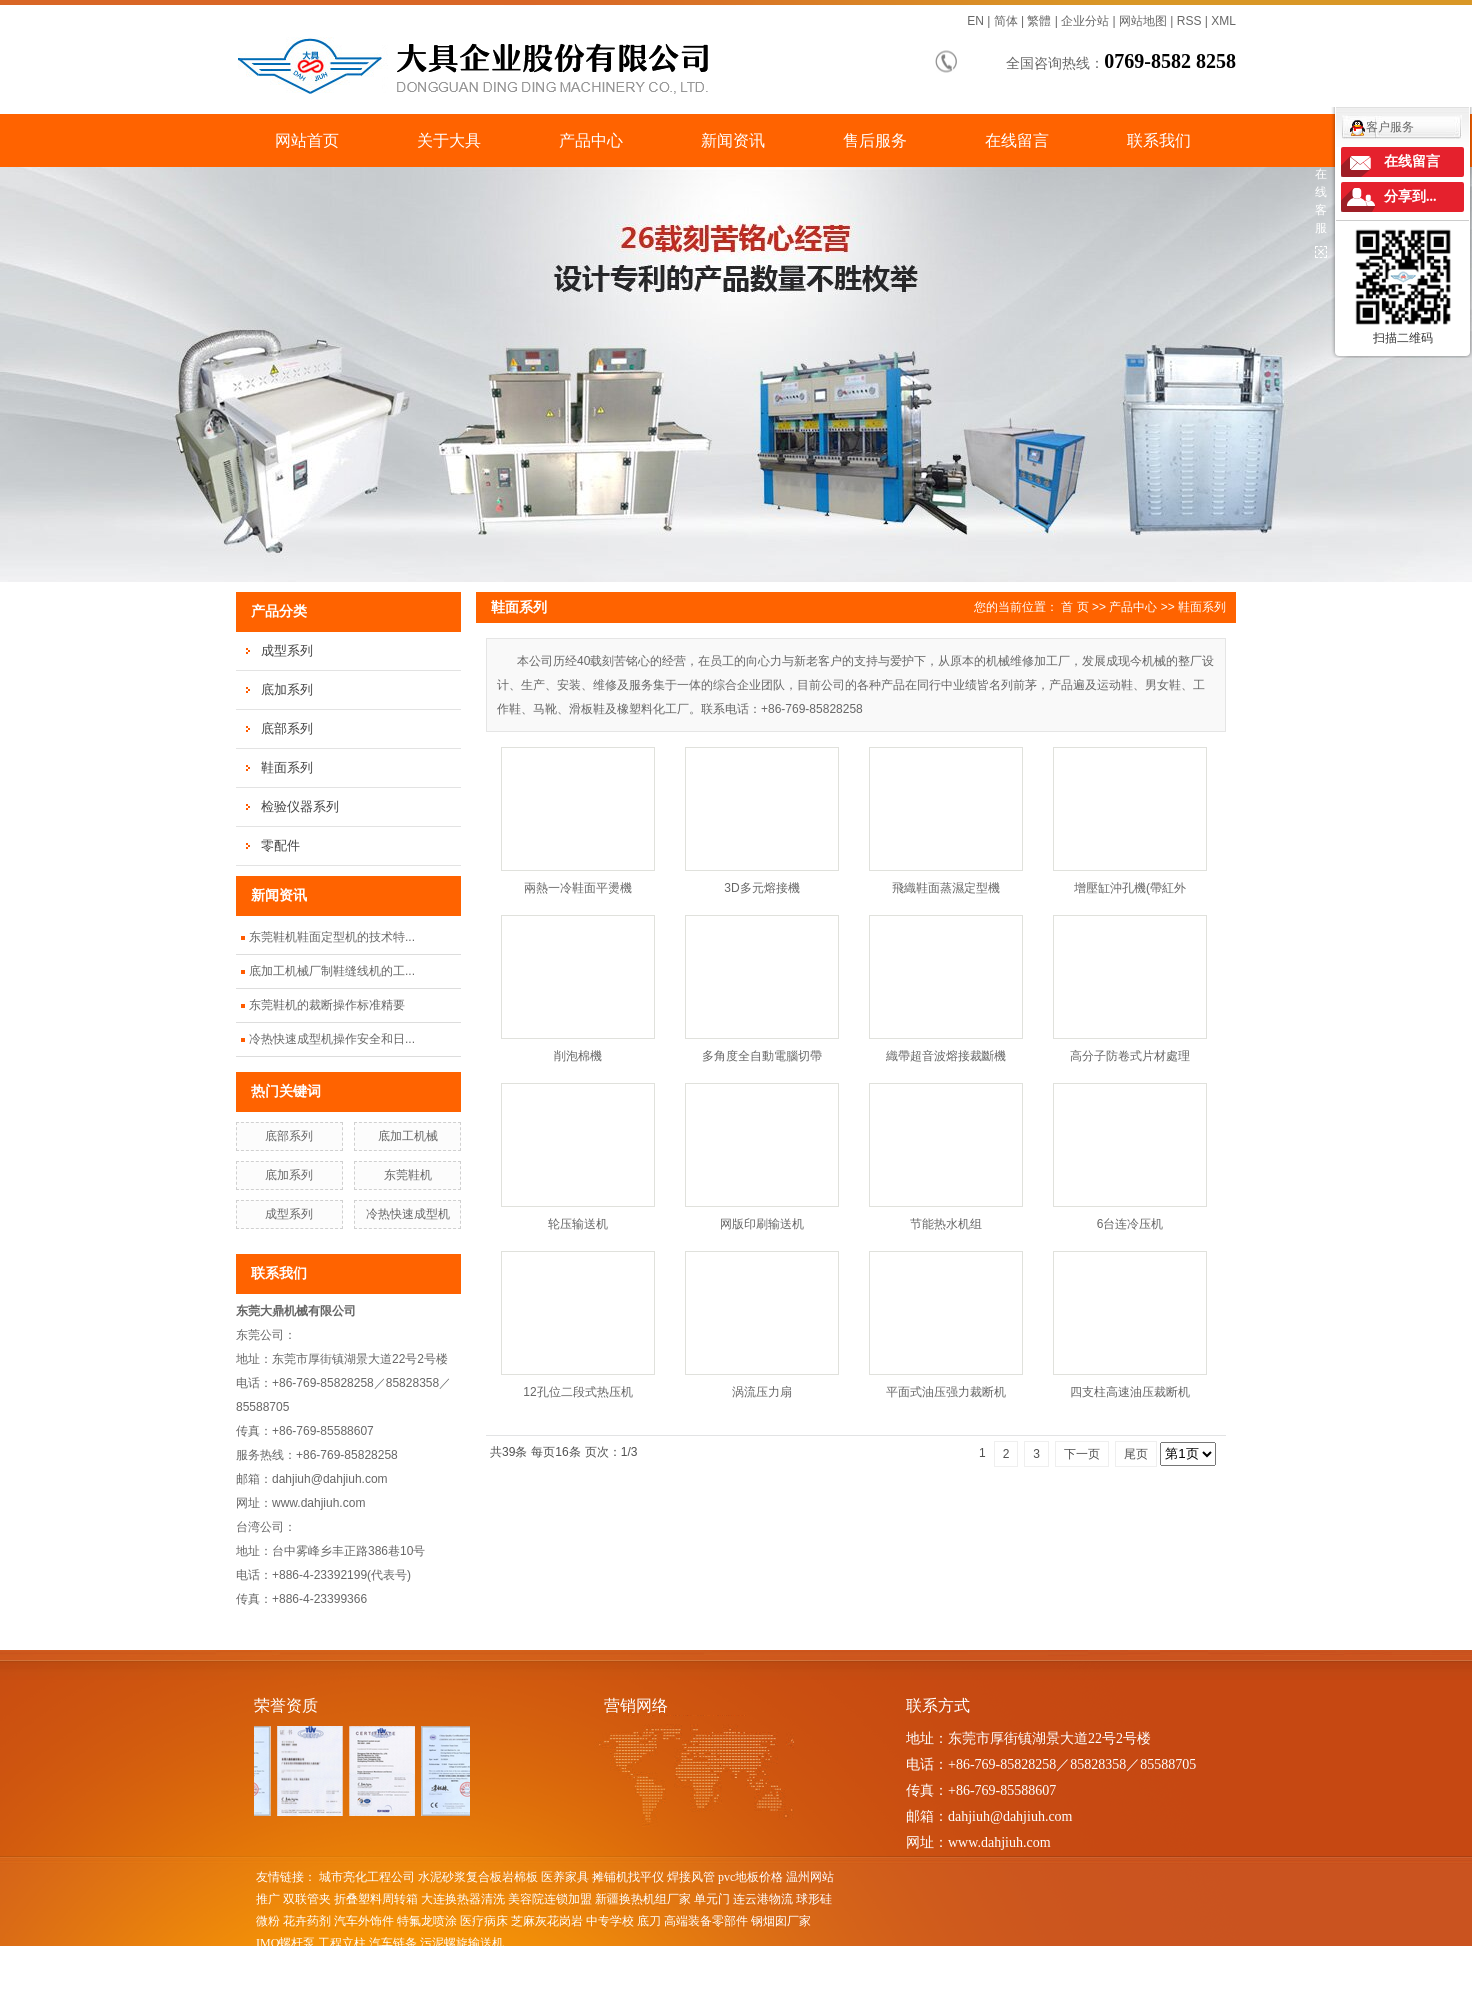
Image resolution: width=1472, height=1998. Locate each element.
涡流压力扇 (762, 1392)
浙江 (441, 1987)
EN (975, 21)
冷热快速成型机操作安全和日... (332, 1039)
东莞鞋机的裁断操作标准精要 (327, 1005)
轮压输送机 (578, 1224)
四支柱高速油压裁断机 (1130, 1392)
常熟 (522, 1987)
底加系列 (287, 689)
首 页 (1074, 607)
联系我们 (1159, 140)
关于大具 (449, 140)
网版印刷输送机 (762, 1224)
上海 (414, 1987)
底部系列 (287, 728)
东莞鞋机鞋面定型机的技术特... (332, 937)
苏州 (642, 1987)
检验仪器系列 (300, 806)
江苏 (387, 1987)
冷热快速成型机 (408, 1214)
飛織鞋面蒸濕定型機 (946, 888)
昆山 (588, 1987)
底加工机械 (408, 1136)
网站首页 (307, 140)
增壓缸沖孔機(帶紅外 (1130, 888)
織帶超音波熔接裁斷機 (946, 1056)
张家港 (555, 1987)
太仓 (495, 1987)
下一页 (1082, 1454)
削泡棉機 (578, 1056)
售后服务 (875, 140)
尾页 (1136, 1454)
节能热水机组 (946, 1224)
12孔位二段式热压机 (577, 1392)
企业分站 (1085, 21)
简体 (1006, 21)
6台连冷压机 (1130, 1224)
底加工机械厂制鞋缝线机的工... (332, 971)
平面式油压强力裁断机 (946, 1392)
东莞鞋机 (408, 1175)
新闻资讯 (733, 140)
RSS (1189, 21)
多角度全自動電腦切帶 (762, 1056)
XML (1223, 21)
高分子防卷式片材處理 (1130, 1056)
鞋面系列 (287, 767)
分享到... (1410, 196)
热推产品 (280, 1987)
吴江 (615, 1987)
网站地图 (1143, 21)
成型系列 (287, 650)
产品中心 (591, 140)
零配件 (280, 845)
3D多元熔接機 (761, 888)
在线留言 (1017, 140)
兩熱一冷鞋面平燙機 (578, 888)
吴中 (468, 1987)
